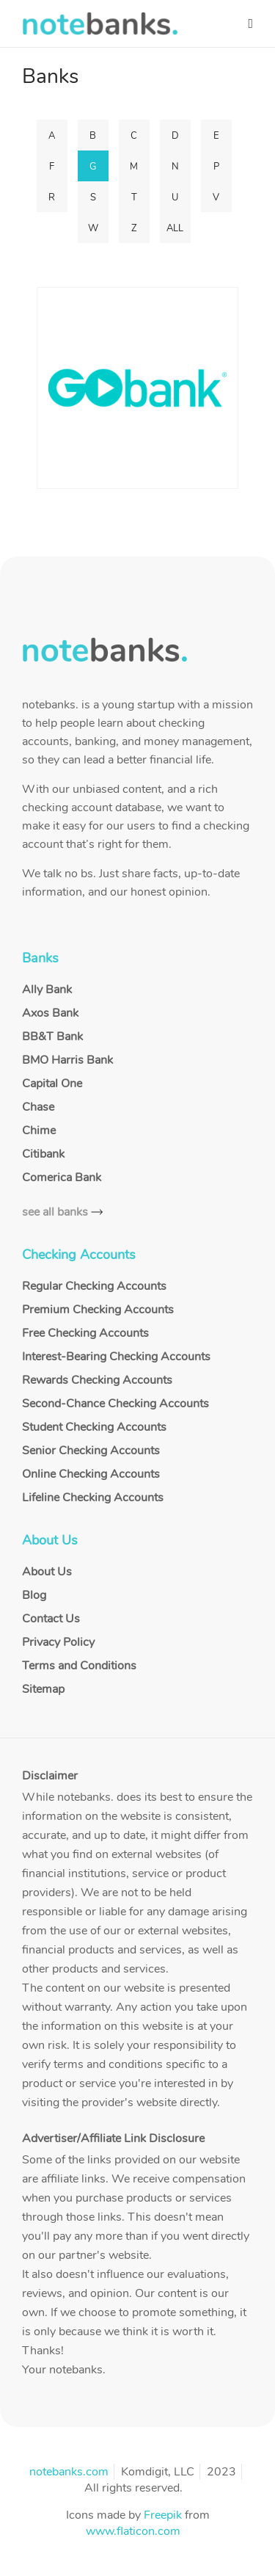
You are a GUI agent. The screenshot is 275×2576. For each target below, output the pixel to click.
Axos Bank (50, 1013)
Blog (34, 1595)
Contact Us (51, 1619)
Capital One (52, 1083)
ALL (174, 228)
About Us (47, 1572)
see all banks (55, 1212)
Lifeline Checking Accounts (93, 1498)
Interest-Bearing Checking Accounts (116, 1357)
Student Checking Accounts (94, 1427)
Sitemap (43, 1689)
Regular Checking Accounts (94, 1286)
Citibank (43, 1154)
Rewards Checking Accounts (97, 1380)
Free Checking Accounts (85, 1333)
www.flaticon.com (133, 2531)
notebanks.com (69, 2472)
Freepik (163, 2515)
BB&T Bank (52, 1036)
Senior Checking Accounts (91, 1451)
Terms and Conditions (79, 1666)
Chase (38, 1107)
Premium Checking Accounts (98, 1310)
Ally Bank (47, 990)
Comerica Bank (61, 1177)
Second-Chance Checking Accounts (115, 1404)
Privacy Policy (58, 1642)
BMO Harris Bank (67, 1060)
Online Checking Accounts (91, 1474)
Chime (39, 1130)
